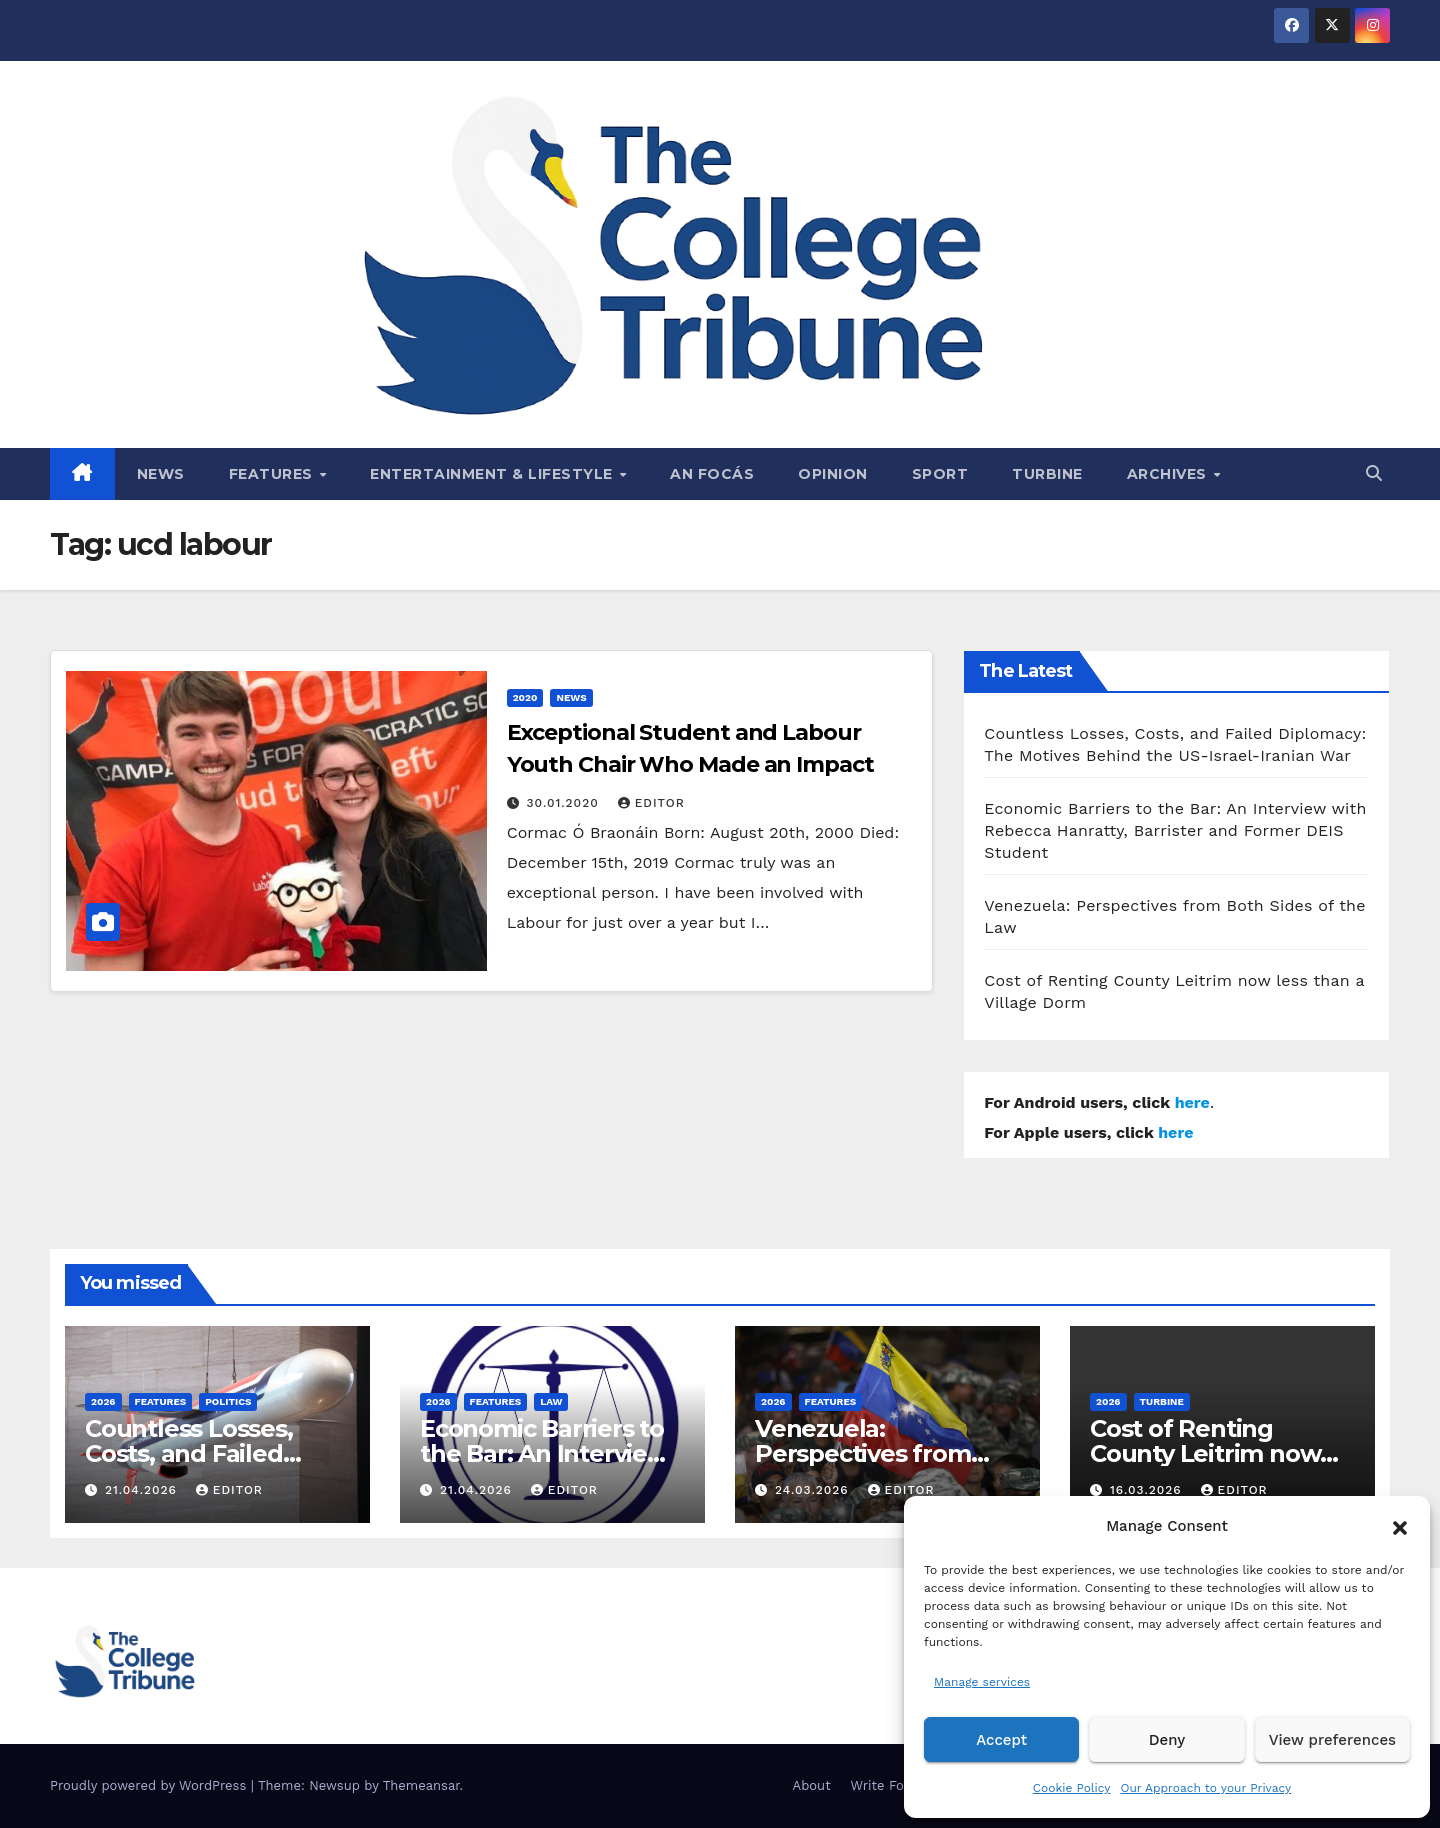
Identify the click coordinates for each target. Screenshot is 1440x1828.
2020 (525, 697)
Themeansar (421, 1785)
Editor (651, 803)
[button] (1400, 1526)
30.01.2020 (565, 803)
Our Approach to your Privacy (1205, 1788)
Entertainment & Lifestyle (493, 474)
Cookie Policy (1072, 1788)
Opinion (833, 474)
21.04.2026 (143, 1490)
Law (551, 1401)
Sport (940, 474)
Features (273, 474)
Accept (1001, 1740)
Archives (1169, 474)
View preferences (1332, 1740)
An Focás (712, 474)
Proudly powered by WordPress (150, 1785)
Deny (1167, 1740)
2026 (103, 1401)
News (161, 474)
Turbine (1047, 474)
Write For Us (890, 1785)
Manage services (982, 1682)
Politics (228, 1401)
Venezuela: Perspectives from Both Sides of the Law (883, 1453)
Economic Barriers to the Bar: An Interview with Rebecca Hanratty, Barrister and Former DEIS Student (1175, 830)
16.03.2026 (1148, 1490)
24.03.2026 (814, 1490)
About (812, 1785)
